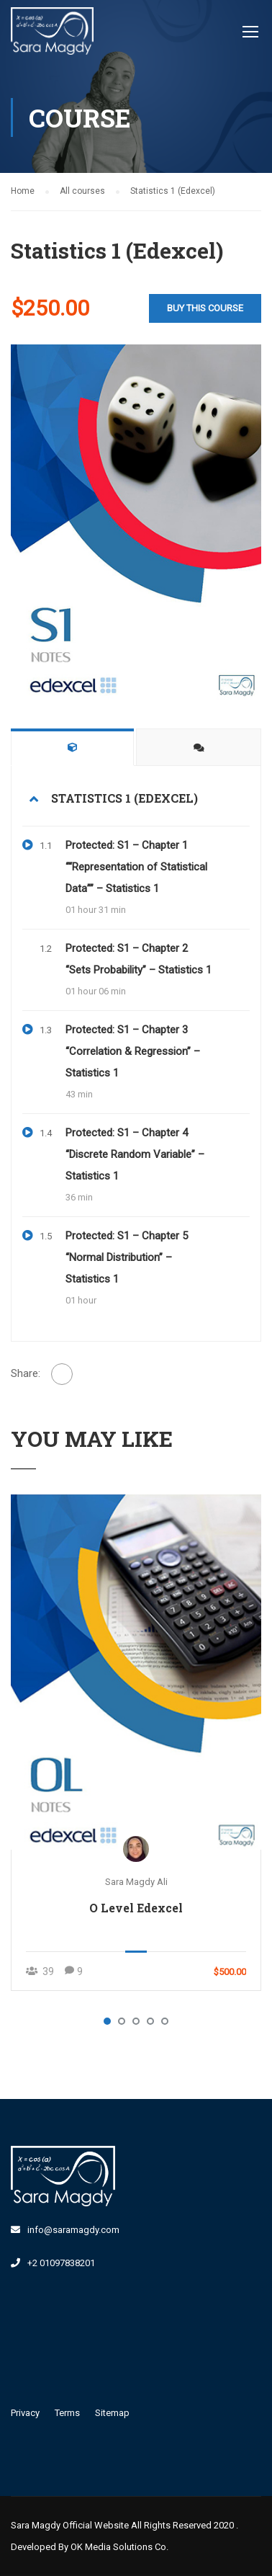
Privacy (25, 2412)
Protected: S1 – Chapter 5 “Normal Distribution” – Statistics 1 (126, 1257)
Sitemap (112, 2412)
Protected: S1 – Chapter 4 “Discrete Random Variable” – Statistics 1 (134, 1154)
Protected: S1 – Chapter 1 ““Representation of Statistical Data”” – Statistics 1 (136, 867)
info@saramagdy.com (73, 2229)
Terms (67, 2412)
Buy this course (205, 308)
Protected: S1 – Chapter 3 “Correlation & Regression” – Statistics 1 (132, 1051)
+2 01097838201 (61, 2263)
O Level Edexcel (136, 1907)
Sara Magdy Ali (136, 1881)
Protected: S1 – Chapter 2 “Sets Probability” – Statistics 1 (138, 959)
